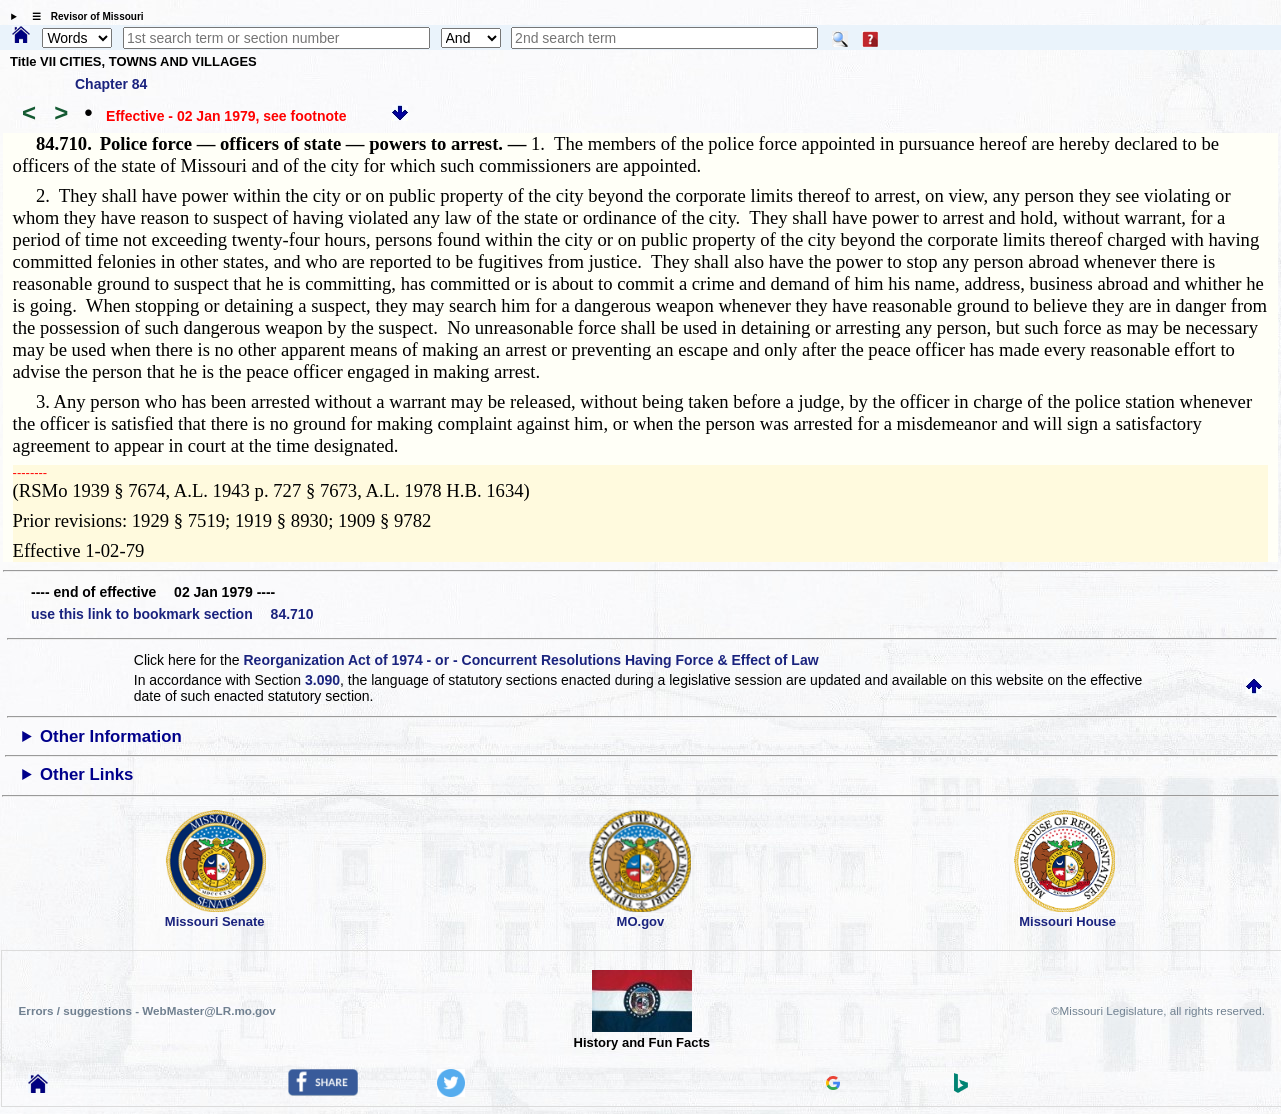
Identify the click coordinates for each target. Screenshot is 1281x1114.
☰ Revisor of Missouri (83, 16)
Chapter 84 (111, 84)
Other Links (86, 774)
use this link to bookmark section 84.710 (172, 614)
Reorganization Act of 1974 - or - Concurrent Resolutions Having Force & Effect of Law (530, 660)
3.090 (322, 680)
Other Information (111, 736)
